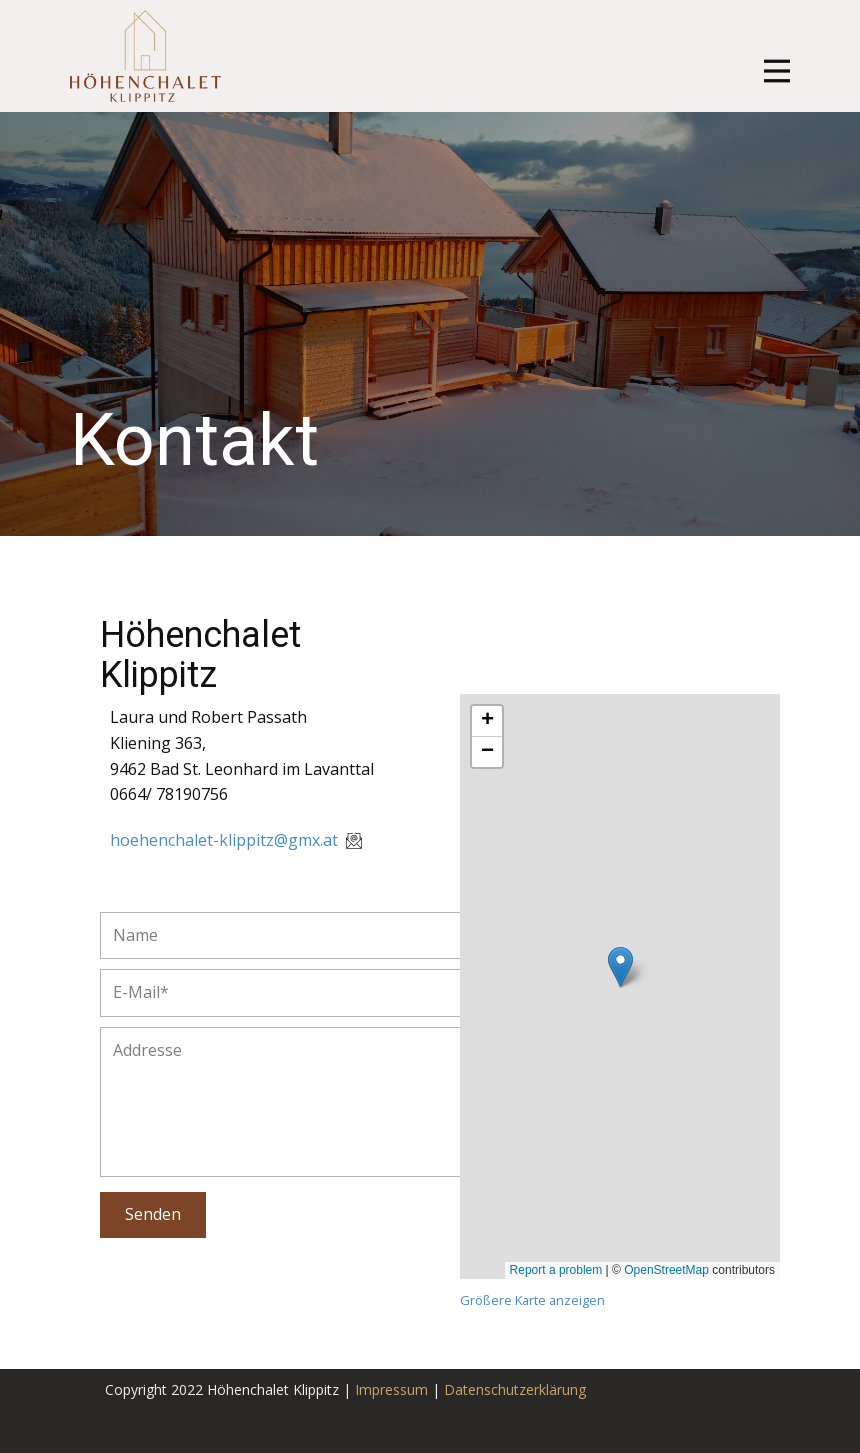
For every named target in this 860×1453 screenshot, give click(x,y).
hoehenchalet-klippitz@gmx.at (238, 840)
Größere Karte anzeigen (532, 1300)
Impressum (391, 1389)
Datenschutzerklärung (515, 1389)
